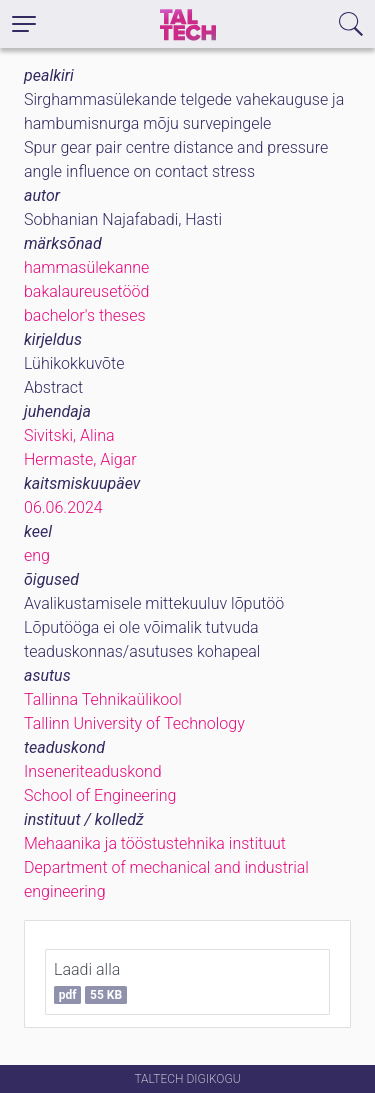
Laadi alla (90, 982)
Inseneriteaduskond (93, 771)
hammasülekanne (86, 267)
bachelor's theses (85, 315)
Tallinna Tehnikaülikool (103, 699)
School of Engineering (100, 795)
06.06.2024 (63, 507)
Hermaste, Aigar (80, 459)
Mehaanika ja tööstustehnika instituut (155, 843)
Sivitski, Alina (69, 435)
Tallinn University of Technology (134, 723)
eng (37, 555)
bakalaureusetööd (86, 291)
